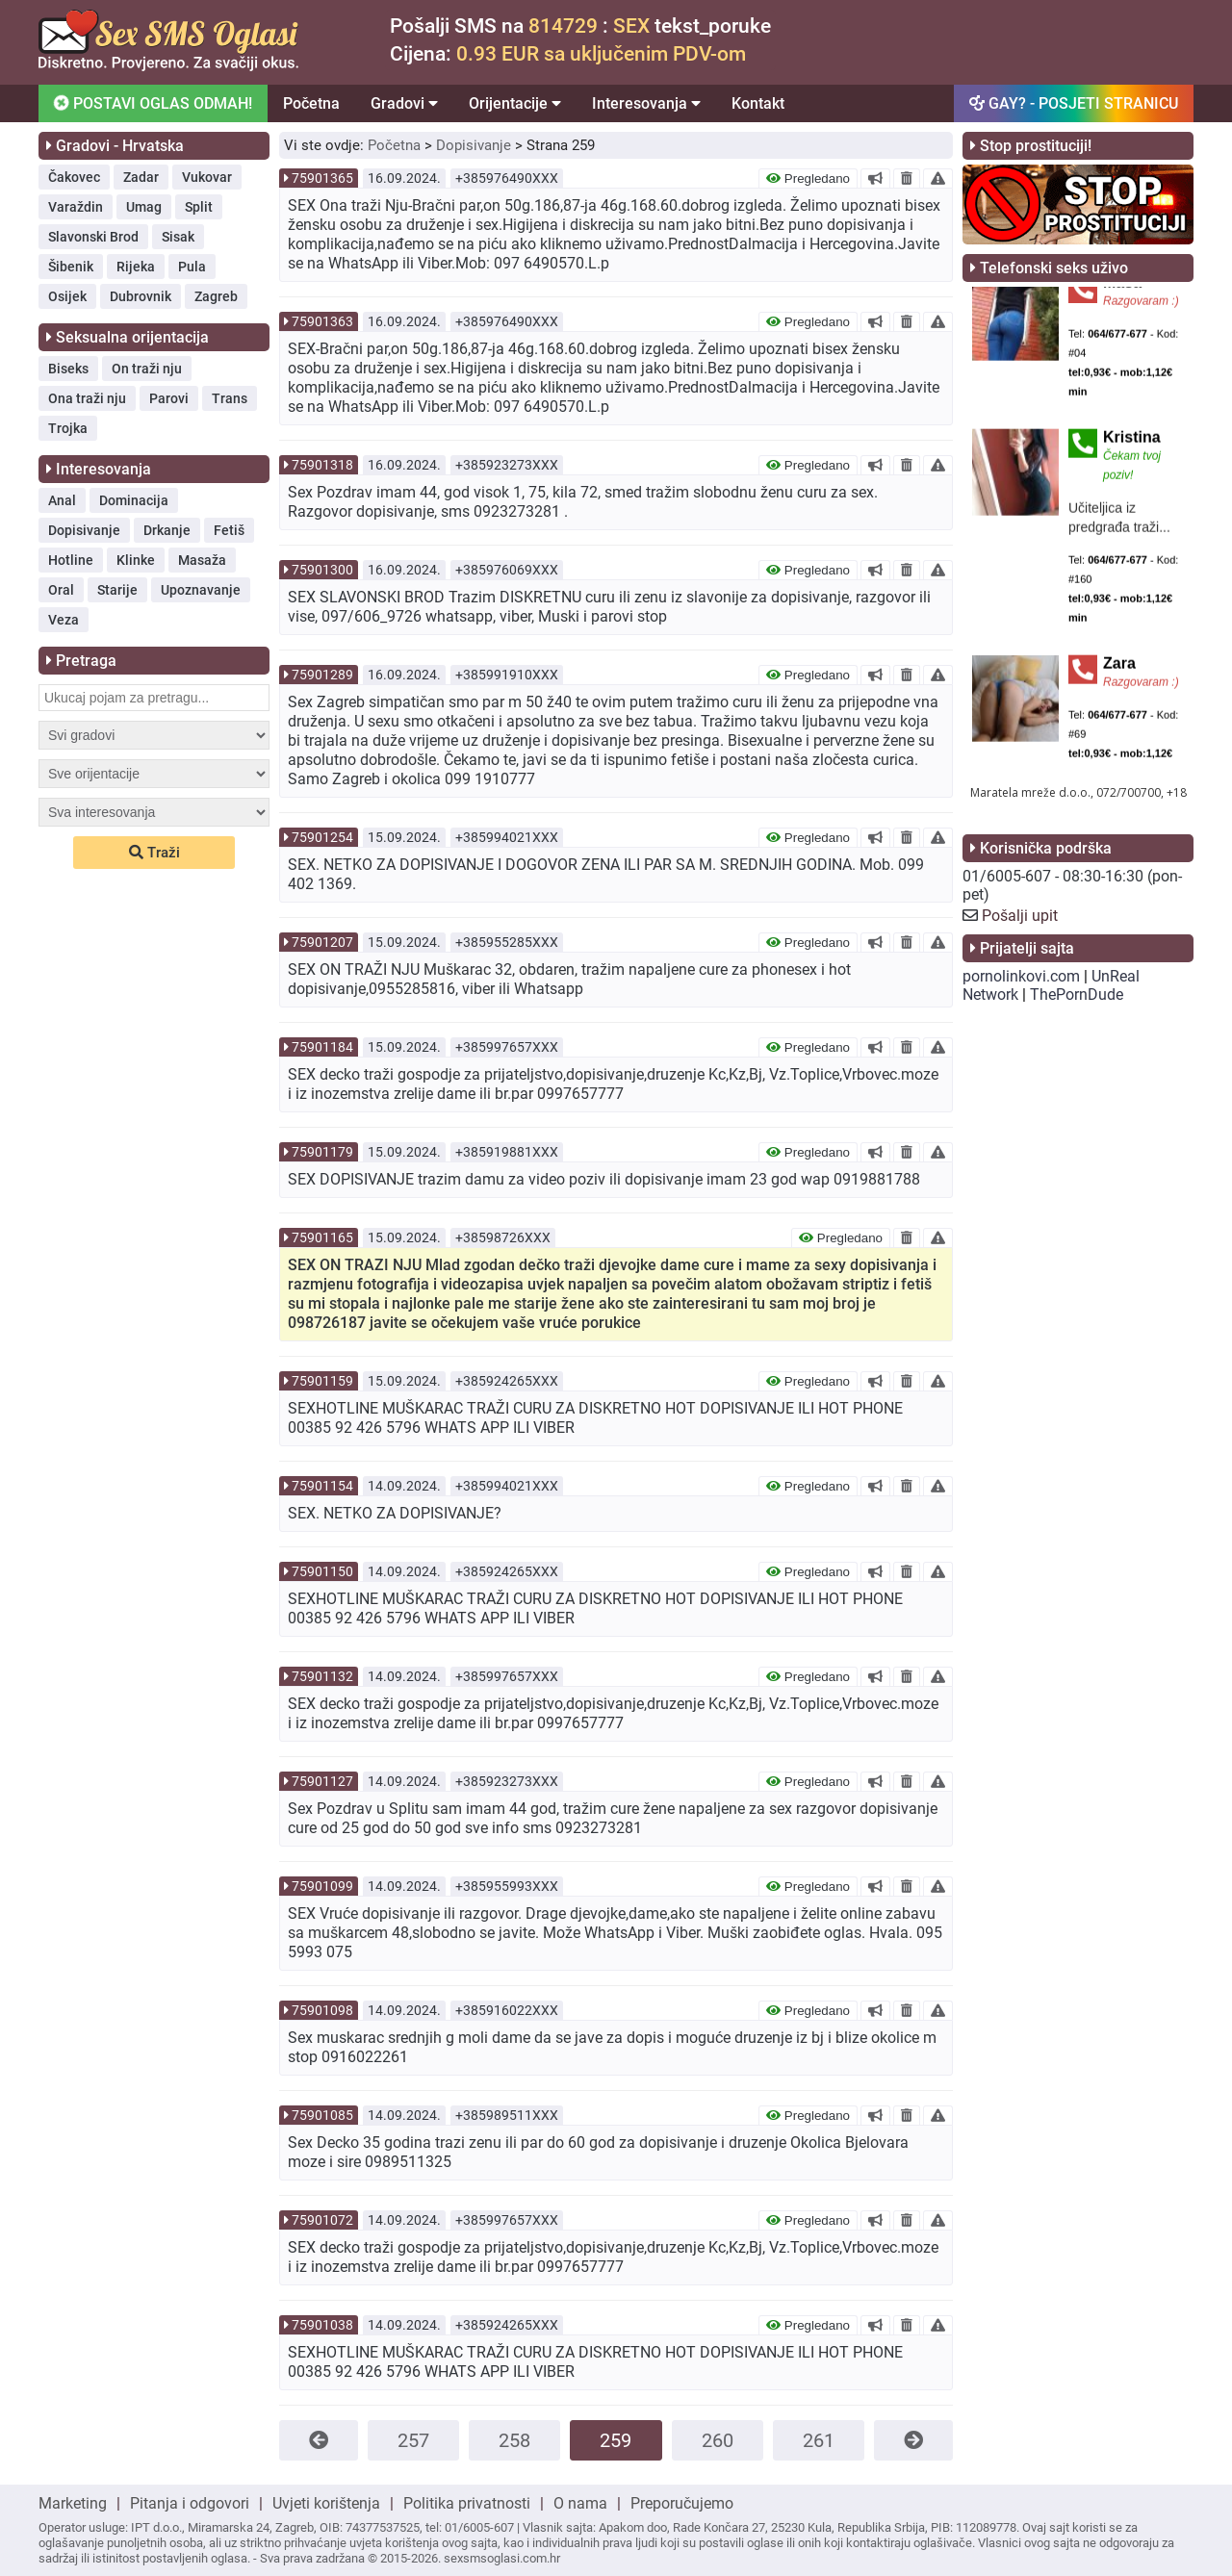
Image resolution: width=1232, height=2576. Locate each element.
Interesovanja (646, 103)
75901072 (322, 2220)
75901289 (322, 674)
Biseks (68, 368)
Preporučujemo (681, 2503)
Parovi (169, 398)
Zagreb (216, 296)
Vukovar (207, 177)
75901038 (322, 2325)
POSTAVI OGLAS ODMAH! (152, 102)
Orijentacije (515, 103)
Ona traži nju (87, 398)
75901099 (322, 1886)
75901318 (322, 464)
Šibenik (70, 266)
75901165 (322, 1237)
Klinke (135, 560)
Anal (62, 500)
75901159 (322, 1381)
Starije (117, 590)
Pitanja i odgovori (189, 2503)
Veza (63, 619)
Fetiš (229, 530)
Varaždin (75, 207)
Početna (311, 103)
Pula (192, 266)
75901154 (322, 1485)
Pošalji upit (1020, 915)
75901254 (322, 837)
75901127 (322, 1781)
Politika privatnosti (466, 2503)
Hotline (70, 560)
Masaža (202, 560)
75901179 (322, 1152)
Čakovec (74, 177)
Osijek (67, 296)
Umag (144, 207)
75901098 (322, 2010)
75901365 (322, 178)
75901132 (322, 1676)
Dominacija (133, 500)
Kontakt (758, 103)
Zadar (141, 177)
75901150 (322, 1571)
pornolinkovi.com (1021, 976)
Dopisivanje (84, 530)
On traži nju (147, 368)
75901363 (322, 321)
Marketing (72, 2503)
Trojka (68, 428)
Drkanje (167, 530)
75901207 (322, 942)
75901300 (322, 569)
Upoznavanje (201, 590)
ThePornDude (1076, 994)
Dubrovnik (140, 296)
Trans (229, 398)
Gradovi (404, 103)
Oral (61, 590)
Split (199, 207)
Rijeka (135, 266)
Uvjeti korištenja (326, 2503)
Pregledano (808, 178)
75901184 (322, 1047)
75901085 (322, 2115)
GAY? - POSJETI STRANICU (1073, 103)
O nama (580, 2503)
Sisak (178, 236)
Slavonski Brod (93, 236)
